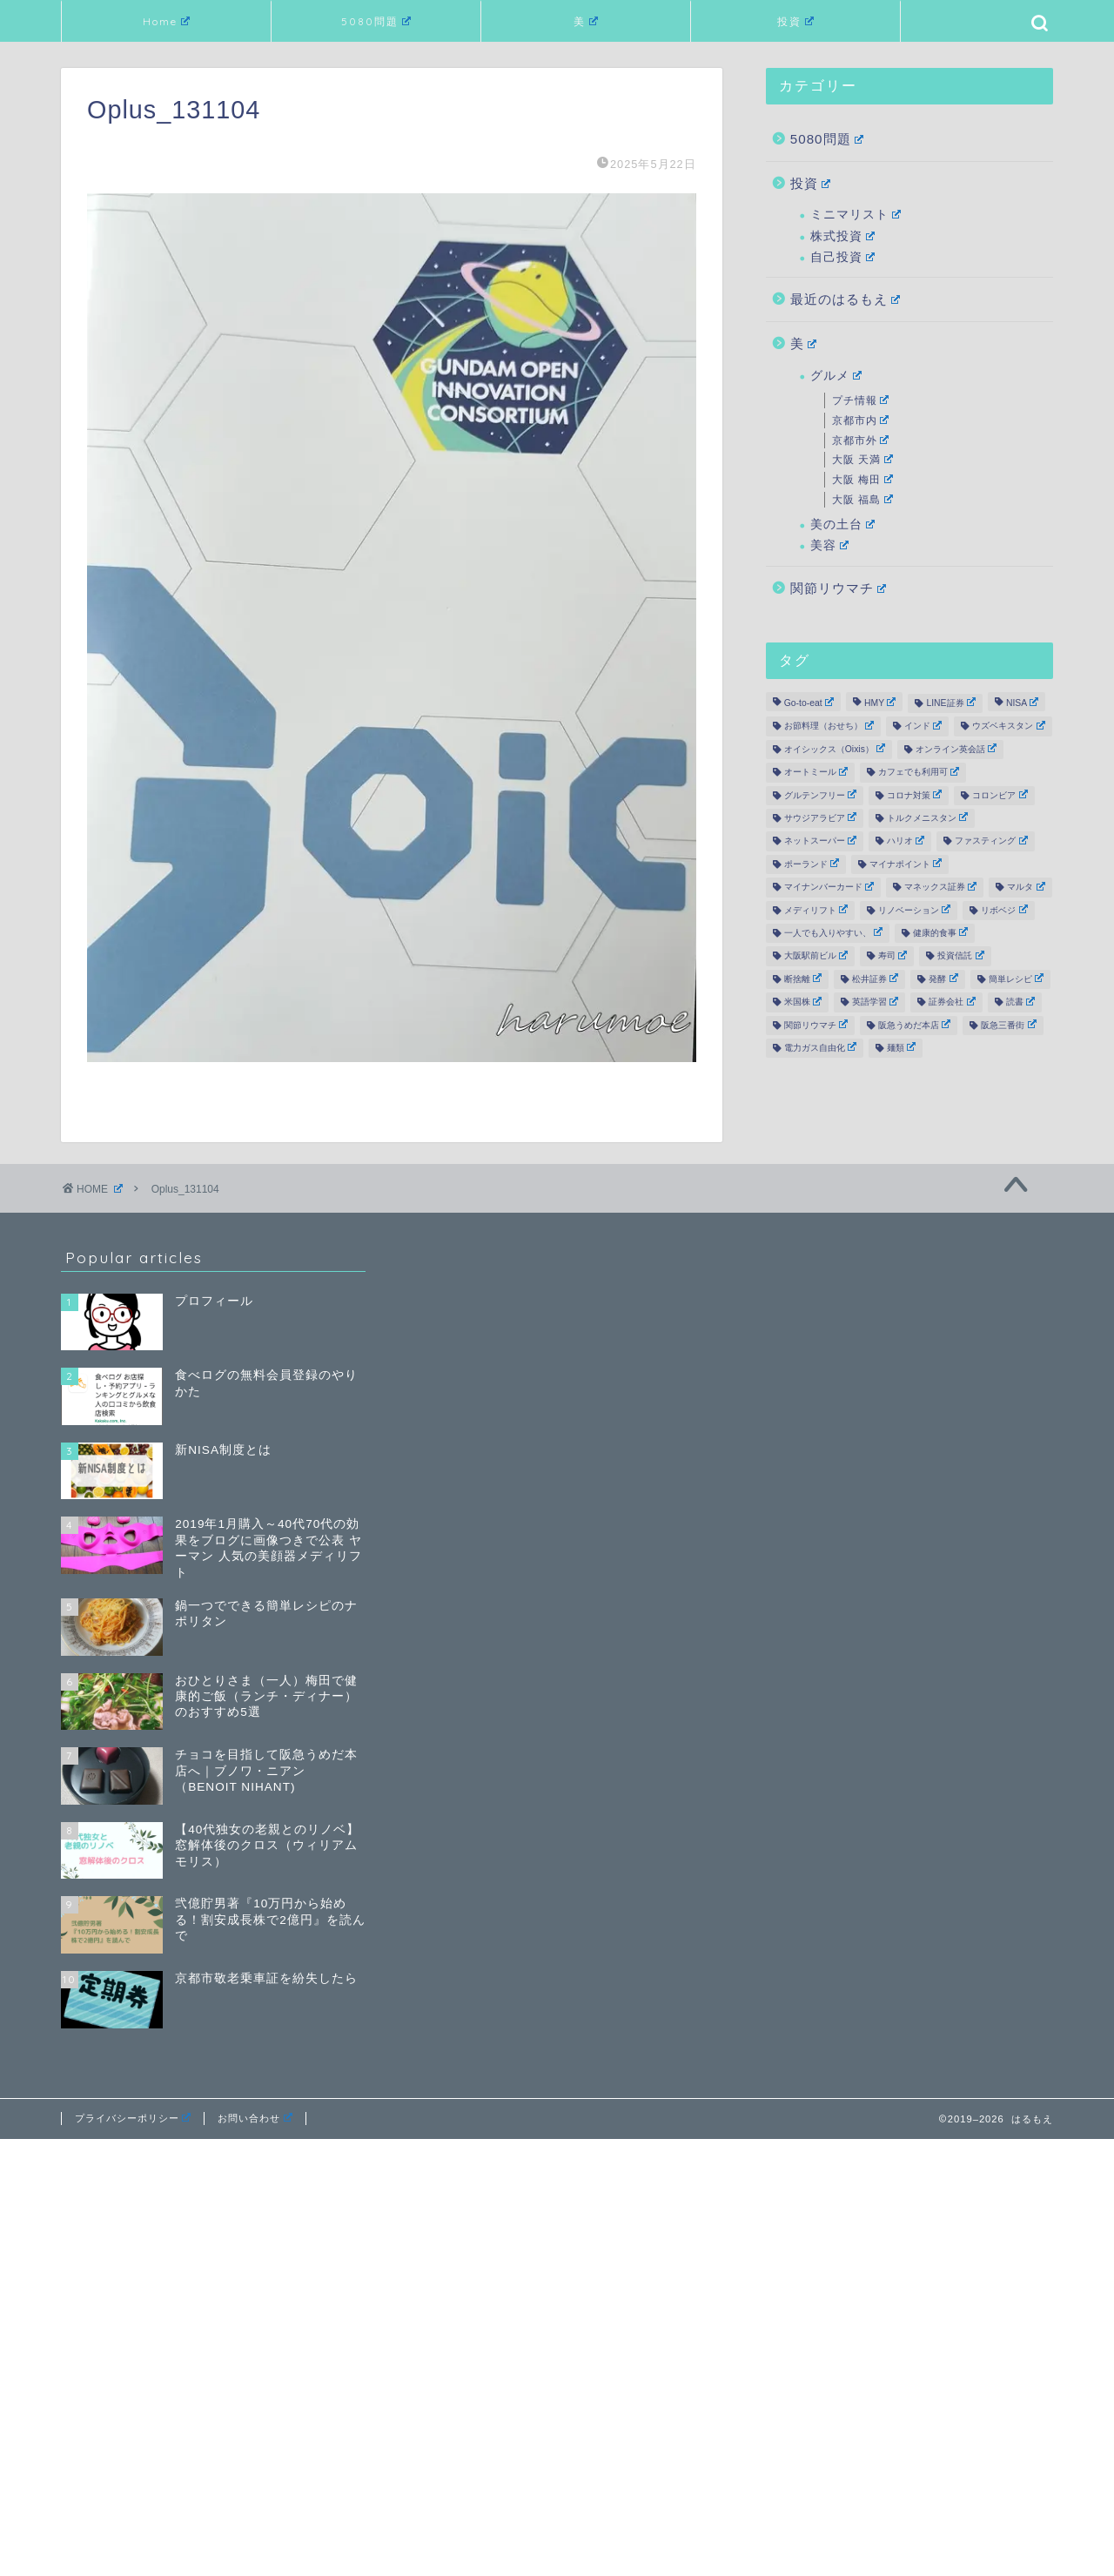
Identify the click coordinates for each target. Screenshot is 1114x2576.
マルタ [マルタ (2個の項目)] (1025, 887)
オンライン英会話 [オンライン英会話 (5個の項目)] (956, 748)
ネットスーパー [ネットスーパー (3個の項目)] (820, 841)
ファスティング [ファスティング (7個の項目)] (991, 841)
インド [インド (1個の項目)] (923, 726)
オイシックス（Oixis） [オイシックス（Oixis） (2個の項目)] (834, 748)
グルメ (836, 375)
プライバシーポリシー (133, 2118)
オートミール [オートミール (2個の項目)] (816, 772)
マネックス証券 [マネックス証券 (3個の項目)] (940, 887)
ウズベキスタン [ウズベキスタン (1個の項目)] (1008, 726)
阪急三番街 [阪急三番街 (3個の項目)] (1008, 1024)
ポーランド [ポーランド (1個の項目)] (811, 863)
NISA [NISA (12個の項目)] (1022, 702)
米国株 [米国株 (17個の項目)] (803, 1002)
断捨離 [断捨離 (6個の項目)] (803, 978)
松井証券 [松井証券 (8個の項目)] (875, 978)
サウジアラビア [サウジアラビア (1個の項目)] (820, 817)
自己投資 (842, 257)
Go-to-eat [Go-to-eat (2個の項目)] (809, 702)
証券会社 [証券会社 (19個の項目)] (952, 1002)
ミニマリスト (855, 214)
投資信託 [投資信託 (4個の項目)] (960, 956)
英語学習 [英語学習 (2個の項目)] (875, 1002)
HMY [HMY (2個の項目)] (880, 702)
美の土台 (842, 524)
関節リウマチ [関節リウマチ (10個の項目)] (816, 1024)
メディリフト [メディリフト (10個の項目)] (816, 910)
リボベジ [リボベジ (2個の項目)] (1004, 910)
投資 (795, 21)
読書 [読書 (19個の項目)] (1020, 1002)
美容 (829, 545)
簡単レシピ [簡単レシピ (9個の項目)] (1016, 978)
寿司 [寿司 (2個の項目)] (892, 956)
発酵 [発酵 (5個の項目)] (943, 978)
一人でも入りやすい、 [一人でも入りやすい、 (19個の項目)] (833, 932)
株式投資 (842, 236)
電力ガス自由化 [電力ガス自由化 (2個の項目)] (820, 1047)
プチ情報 (860, 400)
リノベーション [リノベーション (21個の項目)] (914, 910)
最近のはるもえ (845, 299)
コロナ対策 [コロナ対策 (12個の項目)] (914, 795)
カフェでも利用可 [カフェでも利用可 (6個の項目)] (918, 772)
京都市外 (860, 440)
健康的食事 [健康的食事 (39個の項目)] (940, 932)
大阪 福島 (862, 500)
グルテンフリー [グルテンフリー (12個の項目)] (820, 795)
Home (166, 21)
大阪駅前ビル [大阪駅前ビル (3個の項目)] (816, 956)
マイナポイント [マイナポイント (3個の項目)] (905, 863)
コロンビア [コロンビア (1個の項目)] (999, 795)
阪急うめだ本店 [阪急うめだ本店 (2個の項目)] (914, 1024)
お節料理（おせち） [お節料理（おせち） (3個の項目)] (829, 726)
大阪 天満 (862, 460)
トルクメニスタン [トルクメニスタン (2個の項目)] (927, 817)
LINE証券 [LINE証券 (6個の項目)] (950, 702)
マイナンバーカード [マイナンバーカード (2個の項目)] (829, 887)
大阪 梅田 (862, 480)
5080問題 (376, 21)
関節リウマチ (838, 588)
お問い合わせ (255, 2118)
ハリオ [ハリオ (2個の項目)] (905, 841)
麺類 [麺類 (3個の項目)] (901, 1047)
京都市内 (860, 420)
